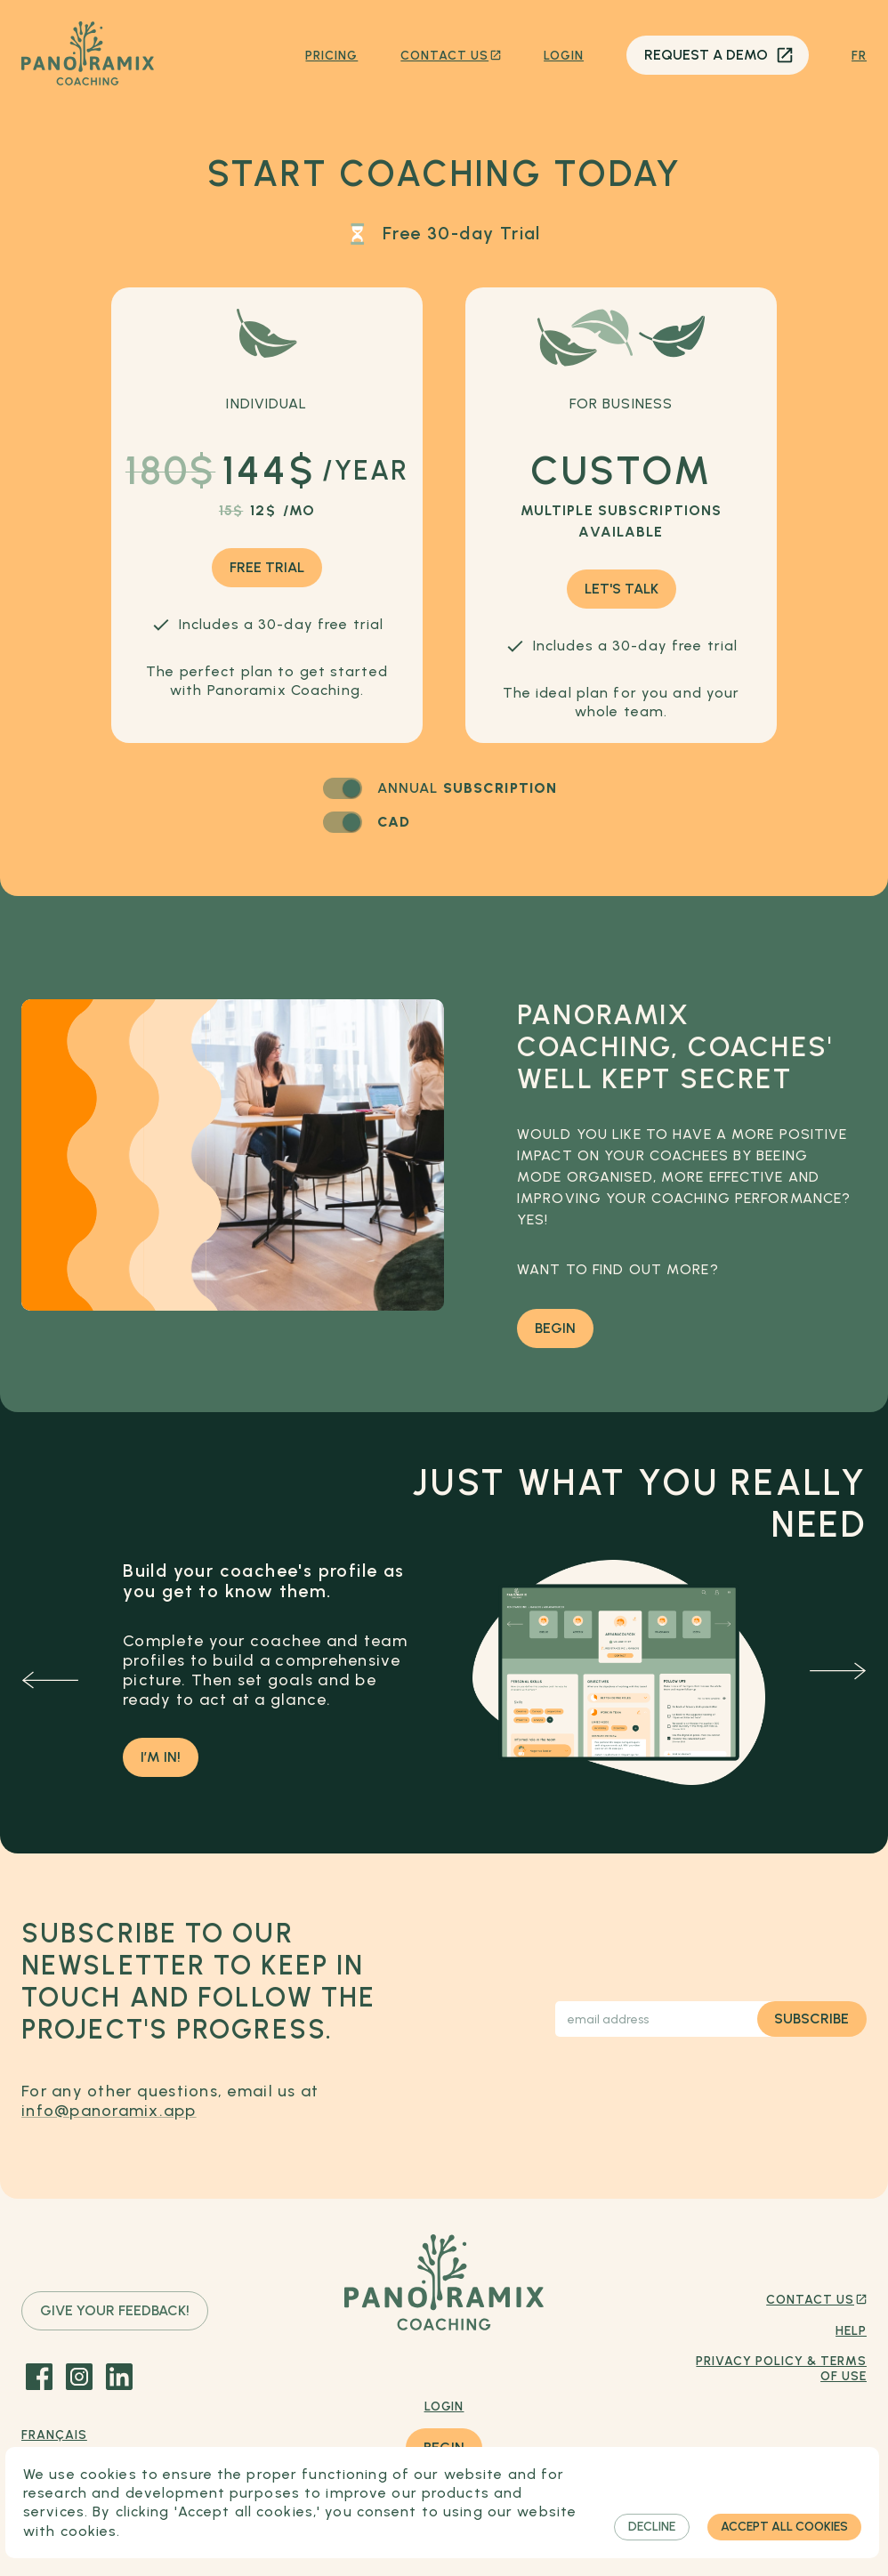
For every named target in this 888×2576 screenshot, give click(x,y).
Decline (652, 2527)
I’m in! (160, 1757)
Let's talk (621, 589)
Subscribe (812, 2019)
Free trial (267, 567)
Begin (555, 1328)
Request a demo (717, 55)
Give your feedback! (114, 2311)
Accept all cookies (784, 2527)
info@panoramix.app (109, 2110)
